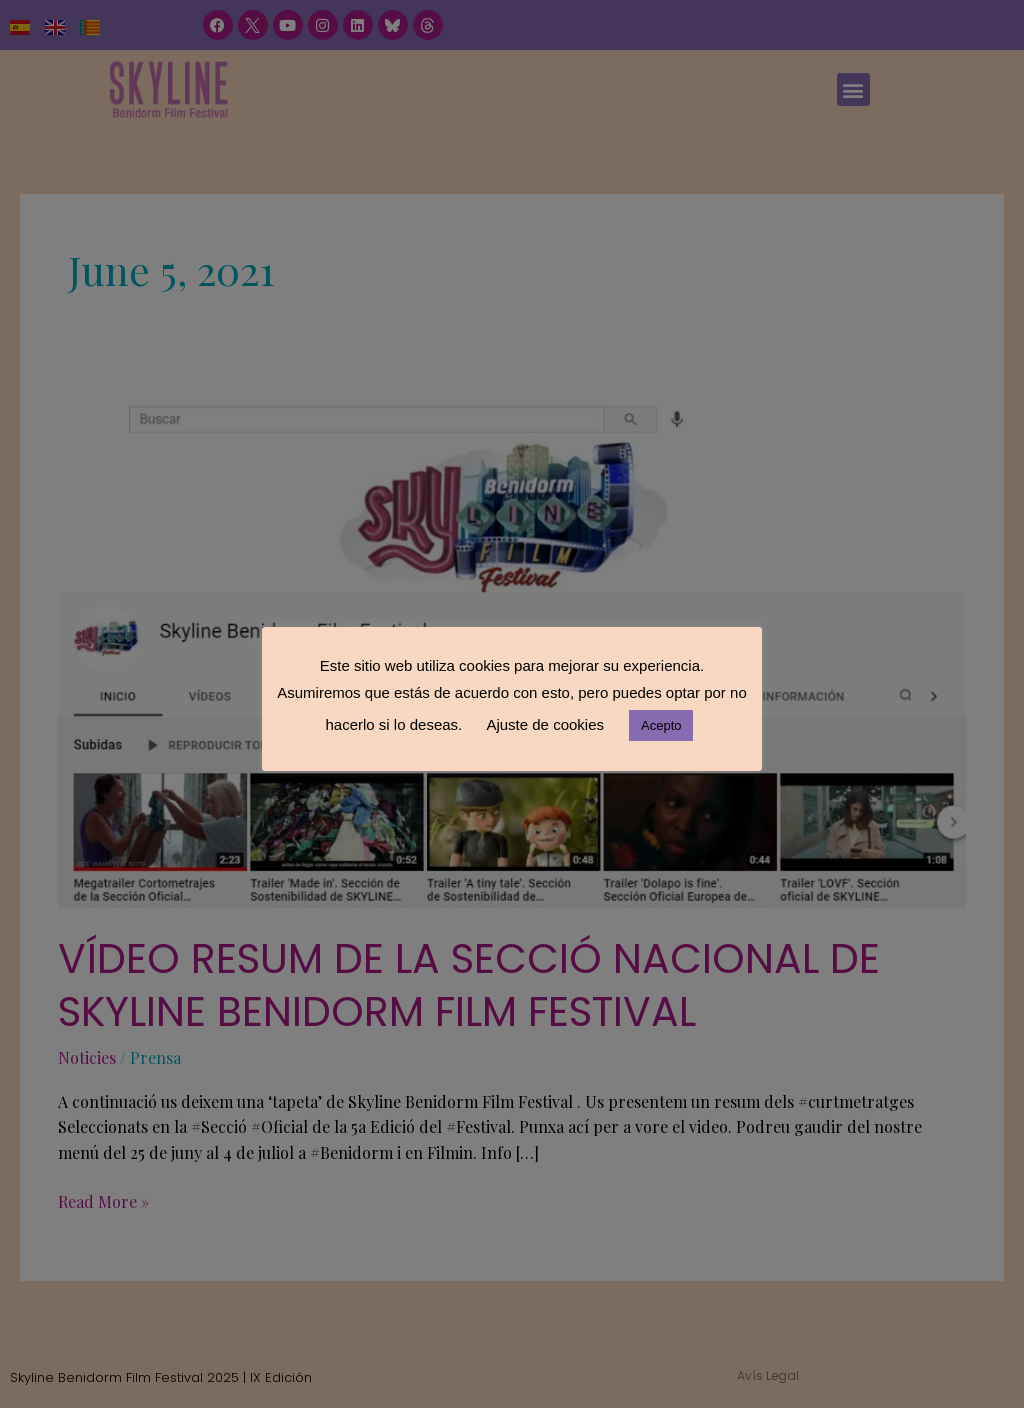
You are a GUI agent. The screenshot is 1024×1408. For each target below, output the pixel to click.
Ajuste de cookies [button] (545, 724)
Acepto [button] (661, 725)
